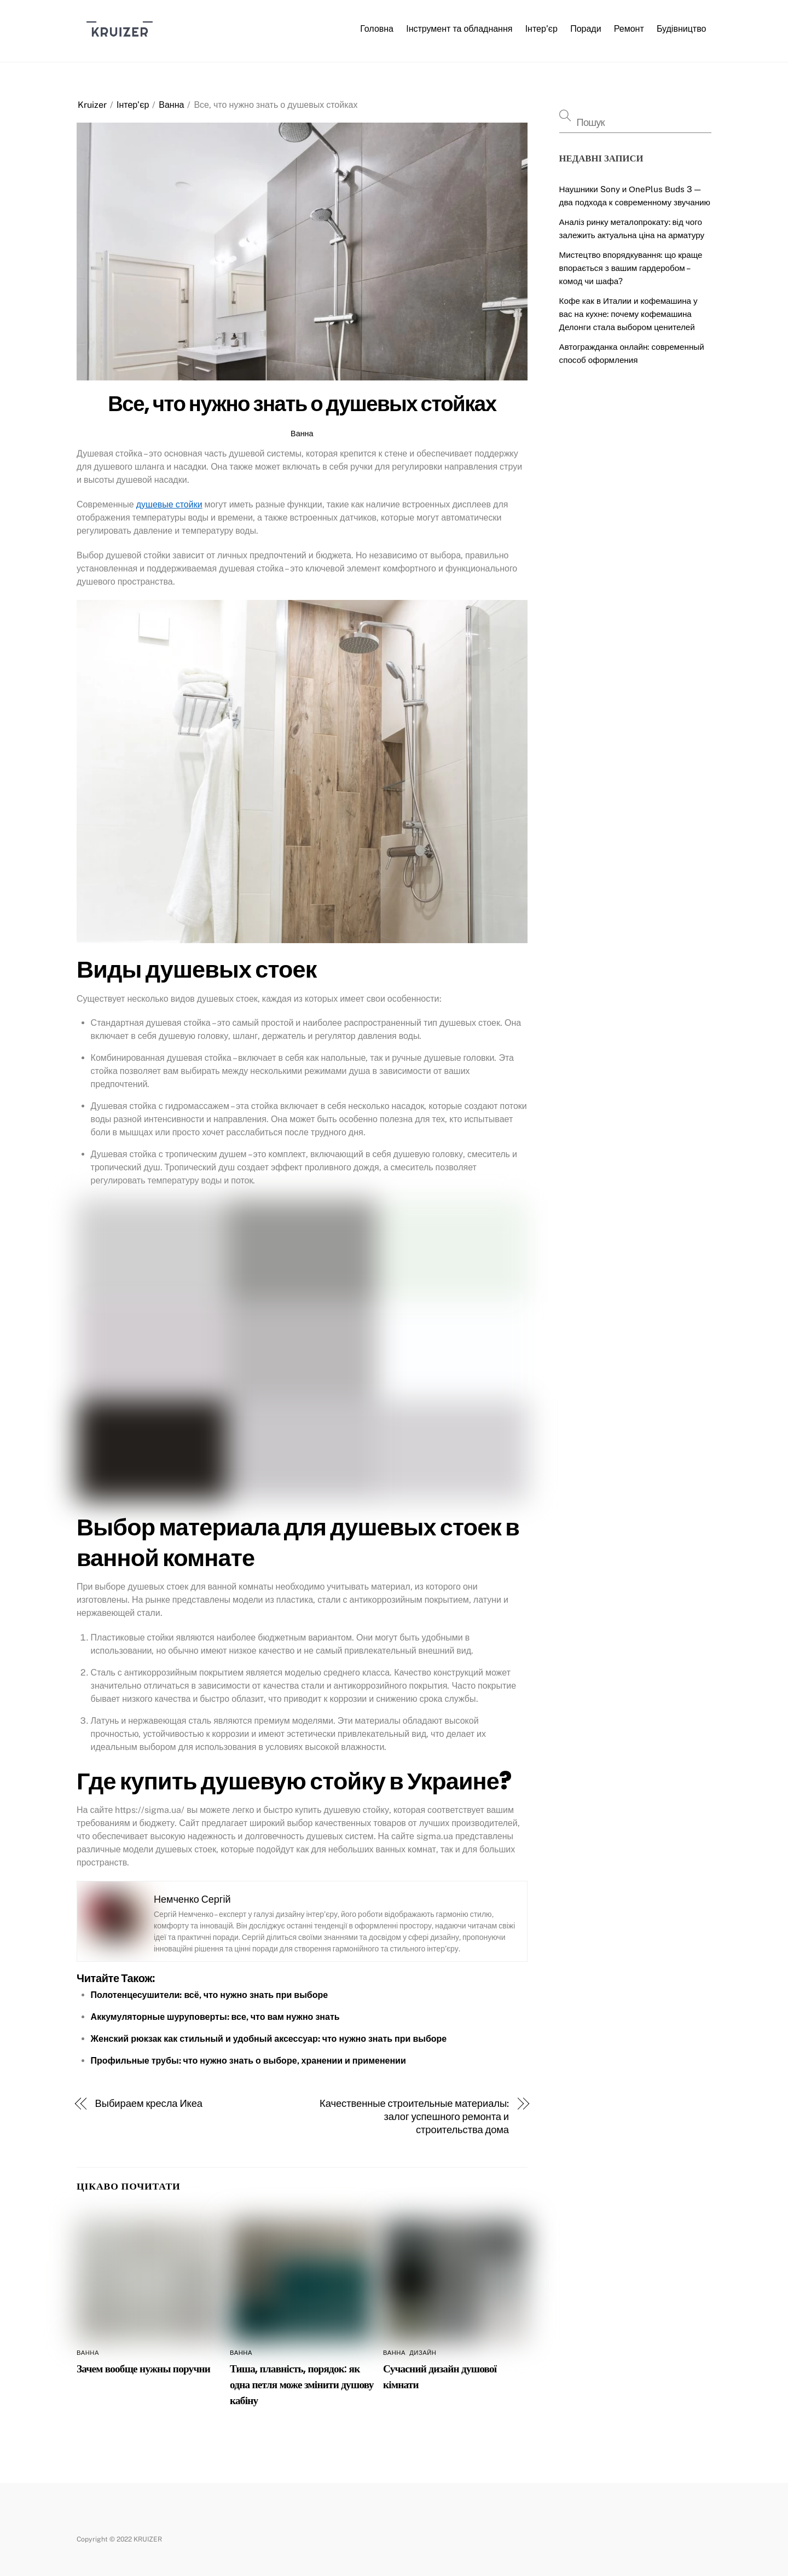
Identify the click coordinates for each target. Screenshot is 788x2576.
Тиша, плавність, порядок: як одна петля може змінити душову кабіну (301, 2384)
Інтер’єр (541, 29)
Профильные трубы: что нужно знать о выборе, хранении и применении (248, 2060)
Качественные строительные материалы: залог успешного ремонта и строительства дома (414, 2116)
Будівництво (681, 29)
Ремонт (629, 29)
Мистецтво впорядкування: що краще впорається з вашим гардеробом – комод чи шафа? (631, 268)
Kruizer (92, 105)
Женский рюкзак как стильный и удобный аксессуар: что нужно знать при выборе (269, 2039)
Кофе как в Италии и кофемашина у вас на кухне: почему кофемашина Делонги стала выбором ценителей (628, 314)
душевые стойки (169, 504)
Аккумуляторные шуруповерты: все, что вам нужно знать (215, 2017)
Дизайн (422, 2352)
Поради (585, 29)
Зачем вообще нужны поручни (143, 2368)
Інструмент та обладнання (459, 29)
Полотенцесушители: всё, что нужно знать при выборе (209, 1995)
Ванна (171, 105)
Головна (376, 29)
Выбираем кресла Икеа (148, 2103)
